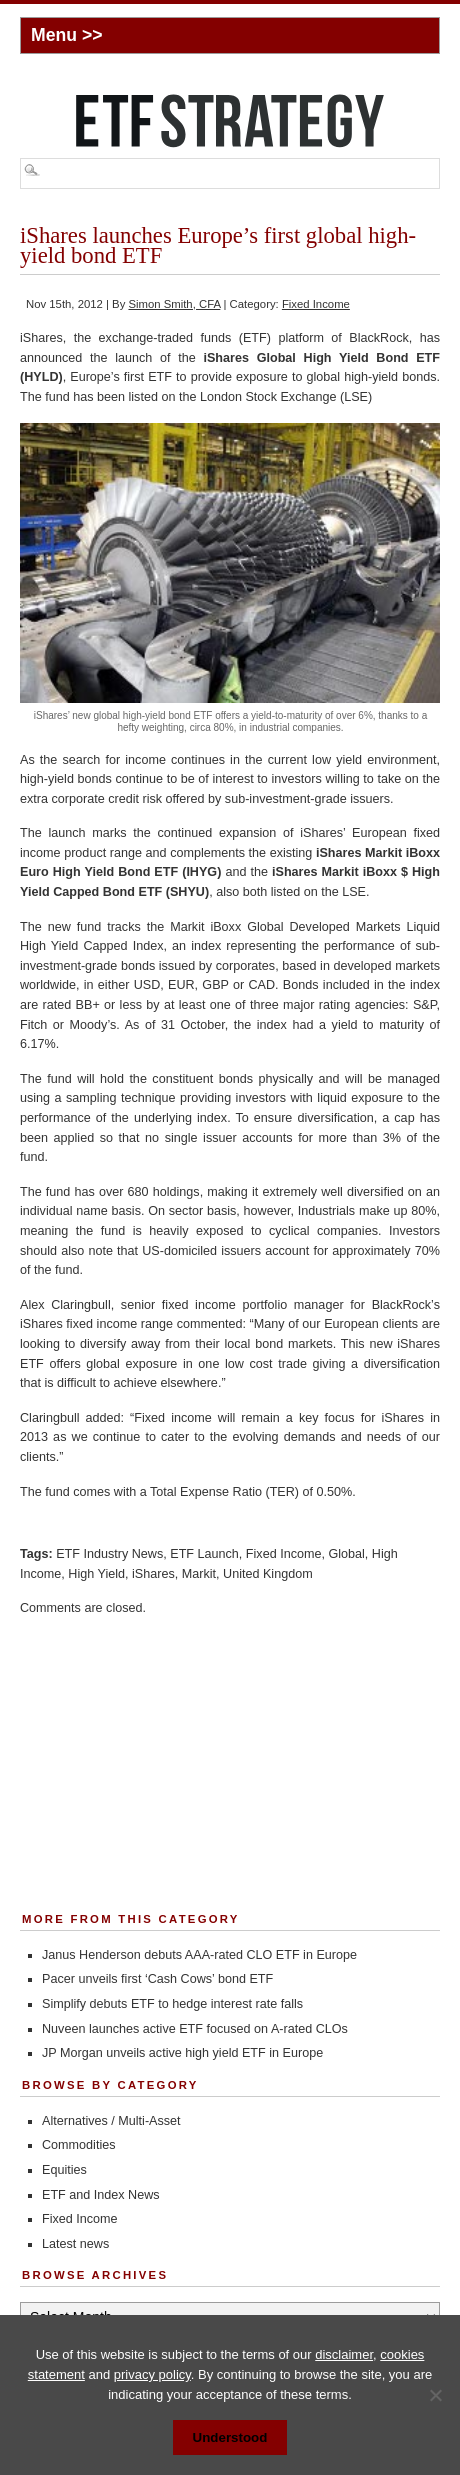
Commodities (78, 2145)
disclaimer (344, 2354)
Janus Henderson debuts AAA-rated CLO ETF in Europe (199, 1955)
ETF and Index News (101, 2195)
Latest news (75, 2244)
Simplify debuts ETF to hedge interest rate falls (172, 2004)
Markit (199, 1574)
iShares (153, 1574)
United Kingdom (268, 1574)
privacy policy (152, 2374)
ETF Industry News (109, 1554)
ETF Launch (204, 1554)
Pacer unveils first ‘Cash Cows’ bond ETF (157, 1979)
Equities (64, 2170)
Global (346, 1554)
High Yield (96, 1574)
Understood (230, 2437)
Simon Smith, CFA (174, 304)
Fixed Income (316, 304)
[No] (435, 2395)
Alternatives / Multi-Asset (111, 2121)
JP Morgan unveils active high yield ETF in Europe (182, 2053)
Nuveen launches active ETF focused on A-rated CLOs (195, 2029)
